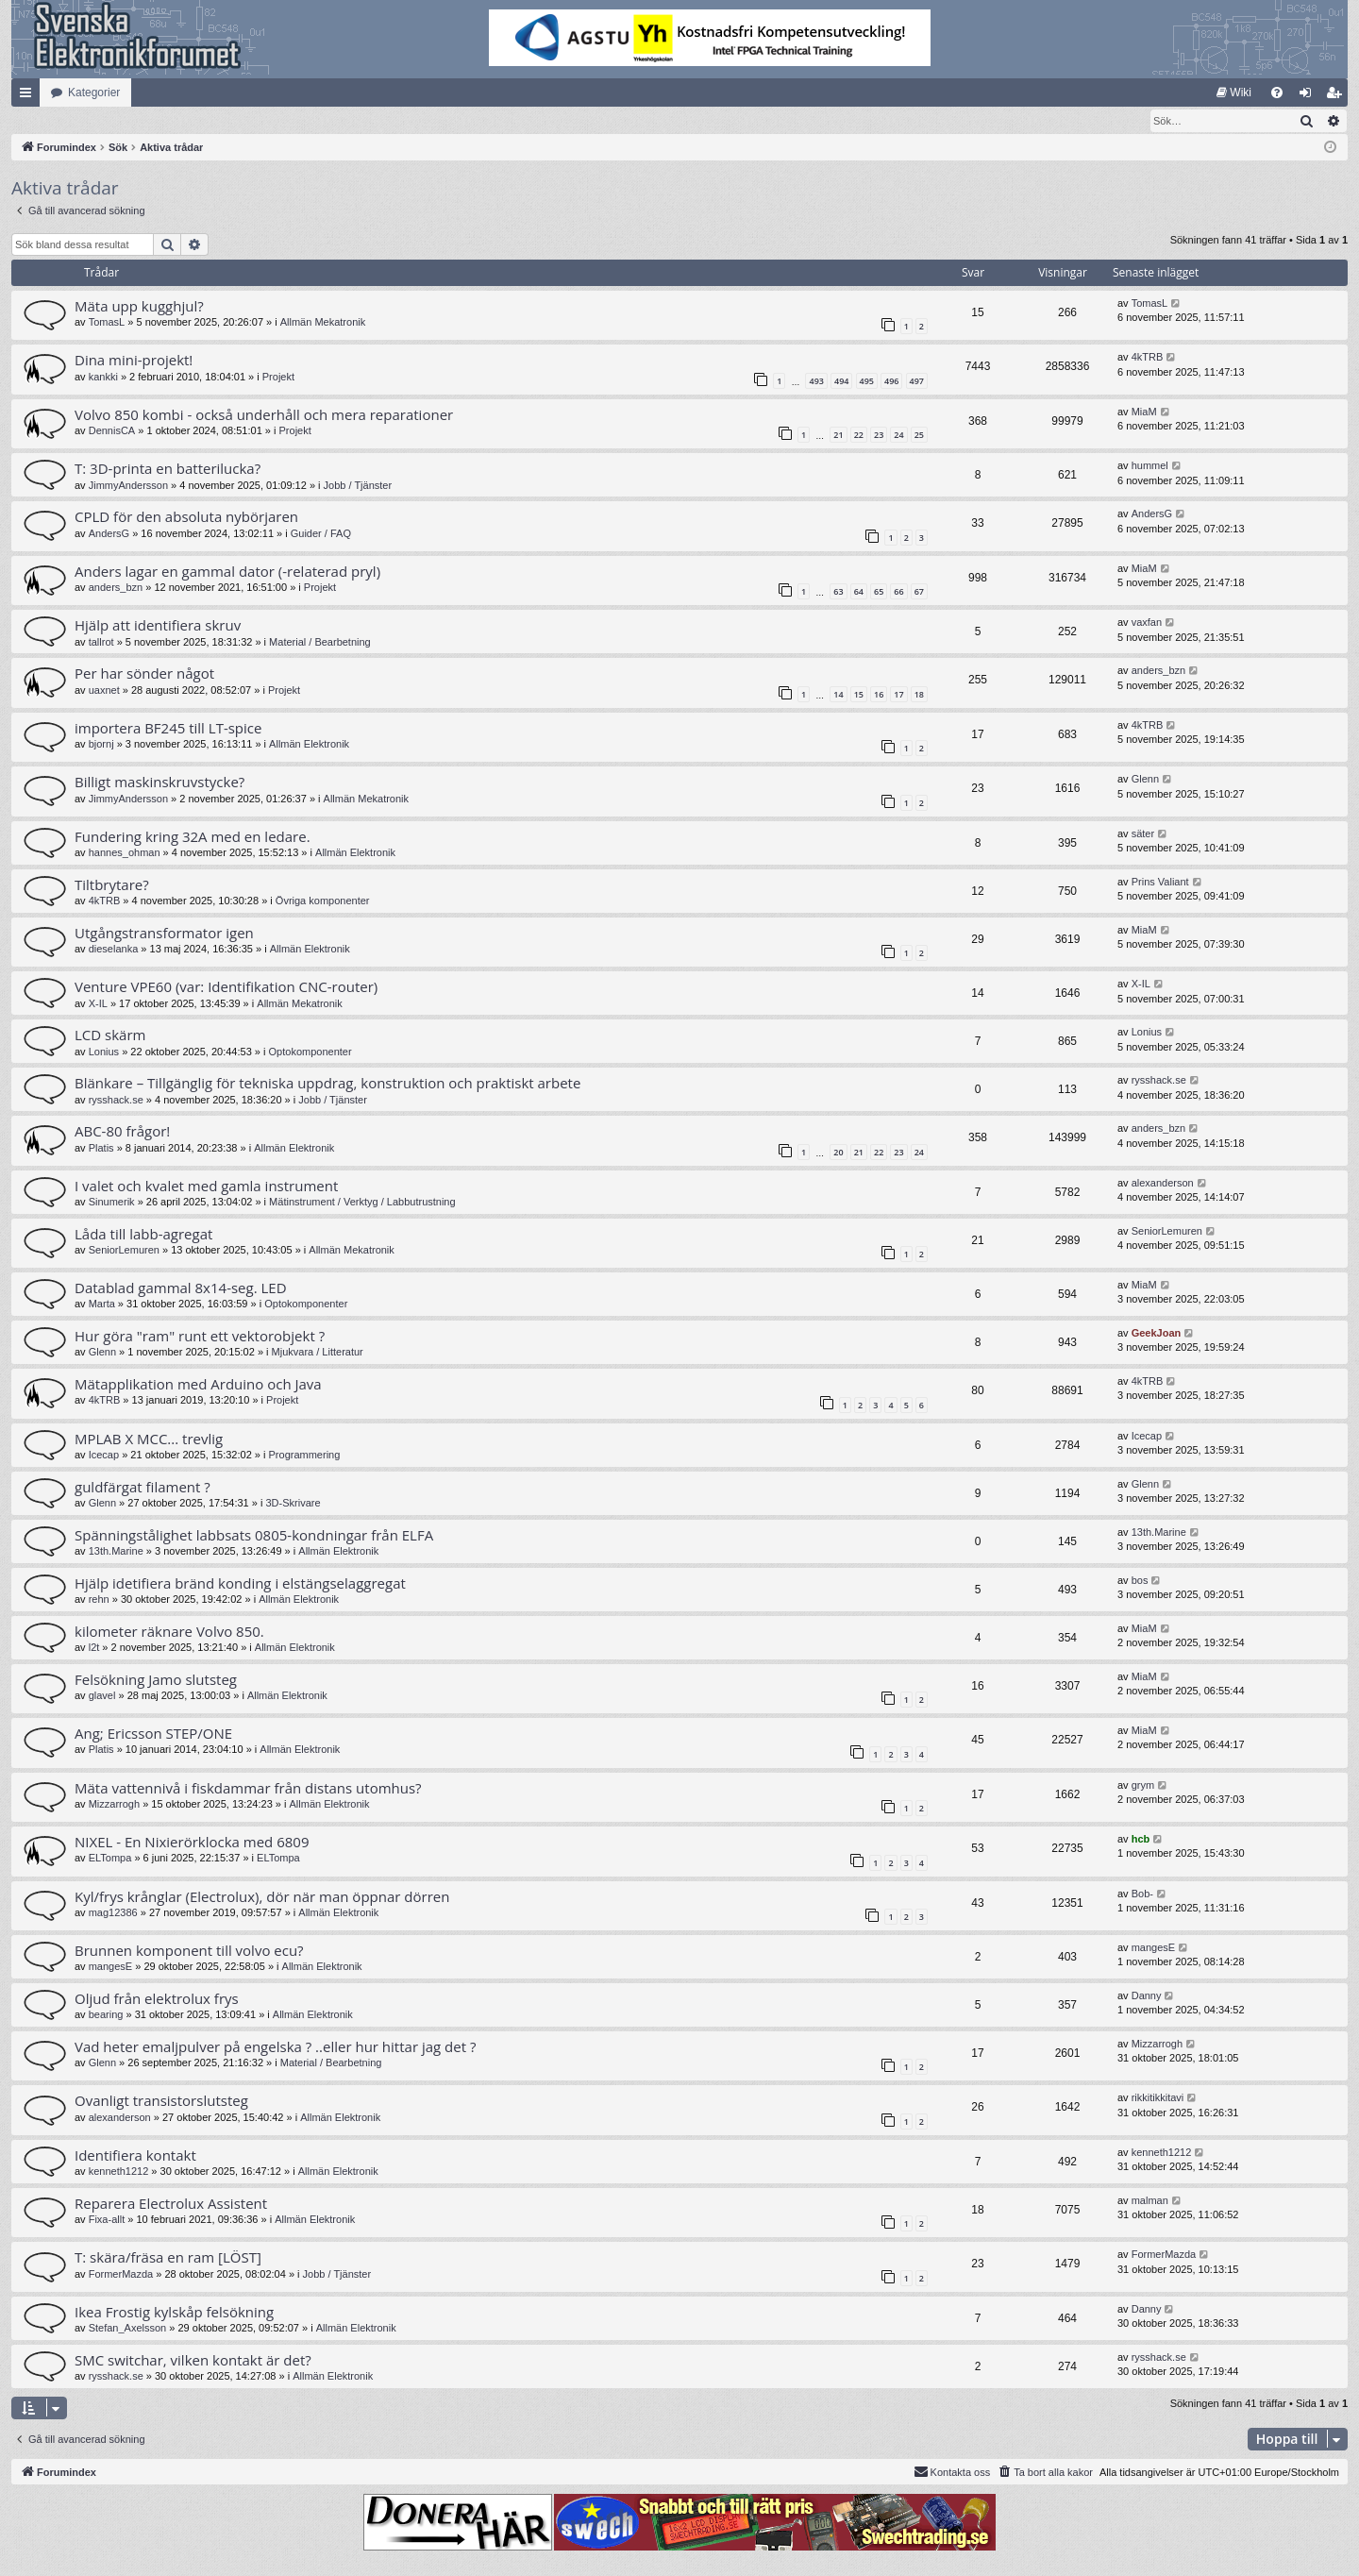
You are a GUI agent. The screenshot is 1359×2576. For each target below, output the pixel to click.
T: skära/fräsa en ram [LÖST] (168, 2257)
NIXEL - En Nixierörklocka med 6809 (192, 1842)
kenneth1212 (119, 2172)
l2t (94, 1648)
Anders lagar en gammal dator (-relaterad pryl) (227, 572)
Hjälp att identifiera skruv (158, 625)
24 (898, 435)
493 (816, 382)
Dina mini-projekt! (134, 360)
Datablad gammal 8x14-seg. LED (181, 1288)
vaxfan (1147, 623)
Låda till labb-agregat (143, 1234)
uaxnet (104, 691)
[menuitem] (1234, 92)
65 (878, 592)
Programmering (305, 1455)
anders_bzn (116, 588)
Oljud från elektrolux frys (157, 1999)
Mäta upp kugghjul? (139, 306)
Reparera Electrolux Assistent (171, 2204)
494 (841, 382)
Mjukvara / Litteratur (317, 1352)
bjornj (101, 744)
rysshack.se (116, 1100)
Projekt (278, 377)
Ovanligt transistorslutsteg (161, 2101)
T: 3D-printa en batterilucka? (167, 469)
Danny (1147, 1996)
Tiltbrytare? (112, 885)
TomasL (107, 322)
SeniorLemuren (124, 1250)
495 (867, 382)
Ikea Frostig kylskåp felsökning (174, 2312)
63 (838, 592)
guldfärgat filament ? (142, 1487)
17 (898, 695)
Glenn (1145, 779)
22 (859, 435)
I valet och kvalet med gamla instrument (206, 1186)
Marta (102, 1304)
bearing (106, 2015)
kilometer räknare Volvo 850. (169, 1632)
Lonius (104, 1052)
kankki (103, 377)
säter (1143, 834)
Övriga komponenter (323, 901)
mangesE (110, 1967)
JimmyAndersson (128, 486)
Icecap (104, 1455)
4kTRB (1148, 357)
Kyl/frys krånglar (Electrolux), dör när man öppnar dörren (262, 1897)
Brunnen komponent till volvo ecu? (189, 1951)
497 (917, 382)
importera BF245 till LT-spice (168, 728)
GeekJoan (1157, 1333)
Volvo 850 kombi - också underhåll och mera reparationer (264, 415)
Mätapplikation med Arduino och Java (198, 1384)
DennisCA (112, 431)
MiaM (1144, 412)
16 (878, 695)
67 (919, 592)
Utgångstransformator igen (164, 933)
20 (838, 1153)
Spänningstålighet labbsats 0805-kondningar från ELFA (254, 1535)
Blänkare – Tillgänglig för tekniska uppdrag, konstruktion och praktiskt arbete (327, 1083)
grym (1143, 1786)
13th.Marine (116, 1551)
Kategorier (94, 92)
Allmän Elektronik (309, 744)
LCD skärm (110, 1035)
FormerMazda (121, 2275)
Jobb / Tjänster (358, 486)
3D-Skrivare (292, 1503)
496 (891, 382)
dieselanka (114, 949)
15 (859, 695)
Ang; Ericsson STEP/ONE (153, 1734)
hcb (1141, 1839)
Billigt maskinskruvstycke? (159, 782)
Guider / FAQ (321, 534)
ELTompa (110, 1858)
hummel (1150, 466)
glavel (102, 1696)
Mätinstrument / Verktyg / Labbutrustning (362, 1202)
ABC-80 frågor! (122, 1131)
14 (838, 695)
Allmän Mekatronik (322, 322)
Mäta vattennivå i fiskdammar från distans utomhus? (248, 1788)
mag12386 (113, 1913)
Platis (101, 1148)
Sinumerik (112, 1202)
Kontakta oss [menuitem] (952, 2472)
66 (898, 592)
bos (1140, 1581)
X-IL (98, 1004)
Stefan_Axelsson (128, 2328)
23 (878, 435)
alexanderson (1163, 1183)
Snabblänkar (29, 96)
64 (859, 592)
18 (919, 695)
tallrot (101, 642)
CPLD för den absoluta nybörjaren (186, 517)
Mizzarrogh (114, 1804)
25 (919, 435)
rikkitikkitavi (1158, 2098)
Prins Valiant (1160, 882)
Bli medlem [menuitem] (1338, 96)
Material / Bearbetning (320, 642)
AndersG (109, 534)
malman (1150, 2201)
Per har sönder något (144, 674)
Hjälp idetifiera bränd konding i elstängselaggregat (240, 1583)
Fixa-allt (107, 2220)
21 (838, 435)
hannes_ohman (124, 853)
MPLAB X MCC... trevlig (149, 1439)
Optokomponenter (310, 1052)
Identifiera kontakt (135, 2156)
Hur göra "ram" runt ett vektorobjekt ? (200, 1336)
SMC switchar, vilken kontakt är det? (193, 2360)
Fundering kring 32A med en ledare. (192, 837)
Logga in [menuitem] (1309, 96)
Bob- (1142, 1894)
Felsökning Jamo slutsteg (156, 1680)
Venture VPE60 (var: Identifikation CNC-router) (226, 987)
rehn (99, 1600)
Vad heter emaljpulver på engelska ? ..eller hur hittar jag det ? (275, 2047)
